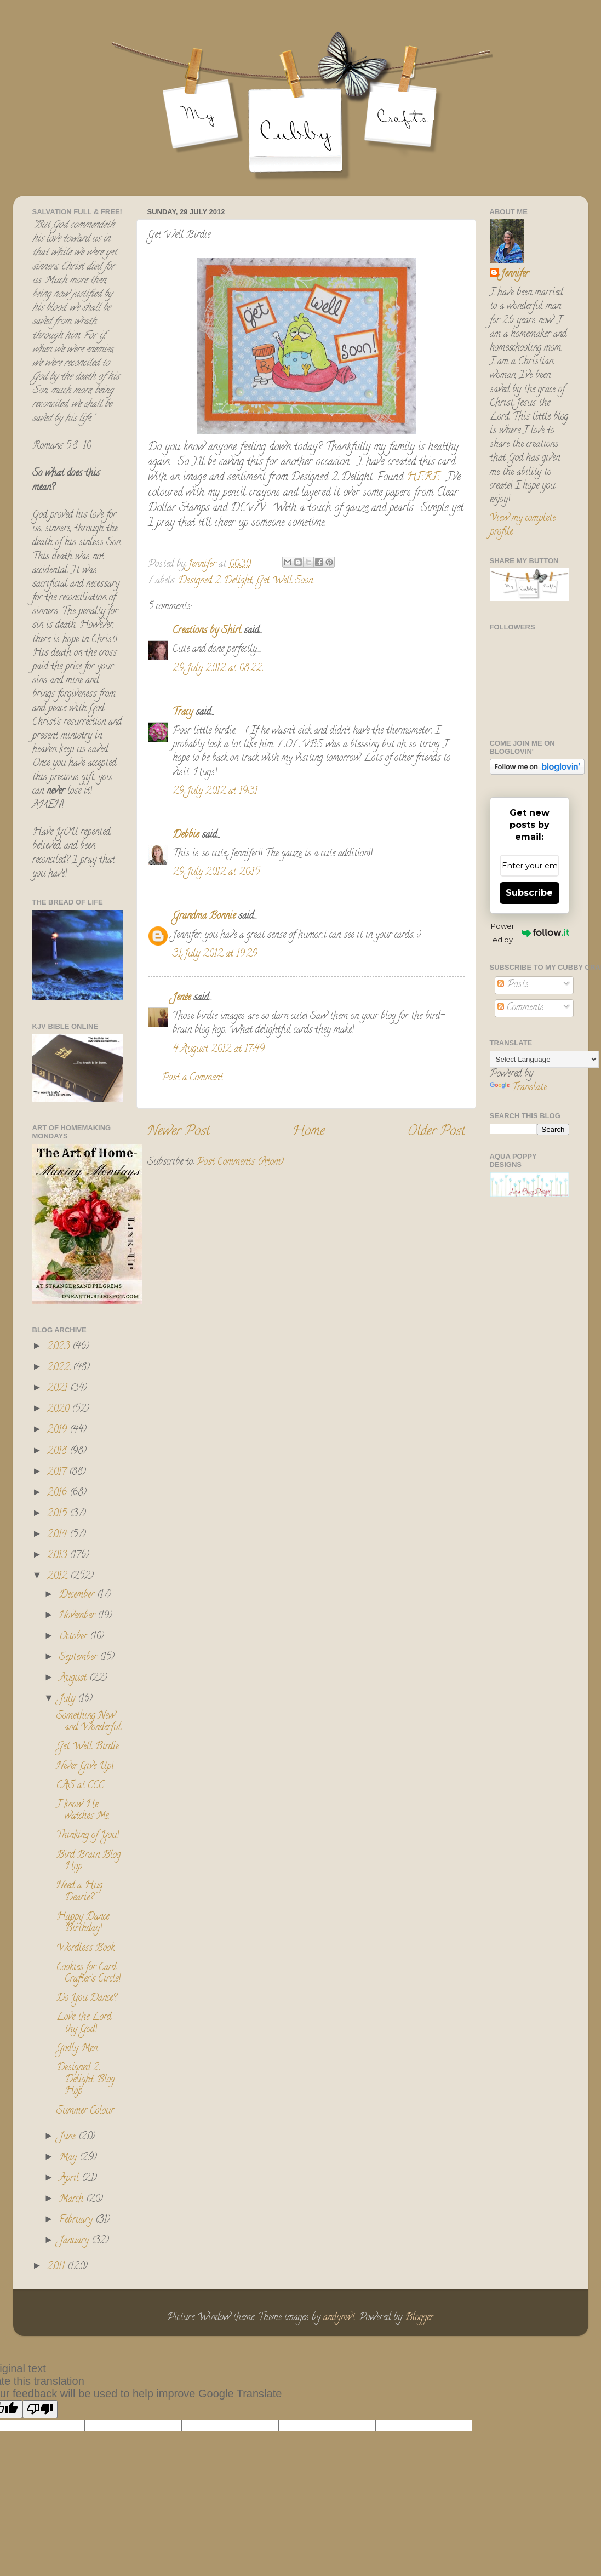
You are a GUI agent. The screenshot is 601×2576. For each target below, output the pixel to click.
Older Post (436, 1132)
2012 (58, 1576)
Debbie (186, 835)
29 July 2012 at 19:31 (215, 791)
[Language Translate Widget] (544, 1059)
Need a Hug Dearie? (79, 1892)
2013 (58, 1556)
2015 (58, 1514)
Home (308, 1132)
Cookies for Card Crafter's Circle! (88, 1974)
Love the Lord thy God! (83, 2023)
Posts (513, 985)
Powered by (530, 932)
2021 (58, 1388)
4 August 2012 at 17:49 (219, 1049)
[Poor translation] (40, 2409)
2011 (57, 2267)
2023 (59, 1347)
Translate (518, 1088)
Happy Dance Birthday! (82, 1923)
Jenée (182, 998)
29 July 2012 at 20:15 (216, 872)
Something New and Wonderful (88, 1722)
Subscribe (529, 893)
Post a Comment (192, 1078)
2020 (59, 1409)
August (74, 1678)
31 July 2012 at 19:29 (215, 954)
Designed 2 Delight (215, 581)
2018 (58, 1451)
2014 (58, 1535)
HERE (423, 478)
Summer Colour (85, 2111)
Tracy (183, 712)
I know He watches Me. (83, 1811)
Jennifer (515, 275)
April (70, 2178)
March (72, 2199)
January (75, 2241)
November (78, 1616)
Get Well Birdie (87, 1747)
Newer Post (178, 1132)
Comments (520, 1008)
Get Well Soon (284, 581)
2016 (58, 1493)
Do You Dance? (86, 1998)
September (79, 1657)
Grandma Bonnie (204, 916)
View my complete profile (523, 525)
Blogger (419, 2318)
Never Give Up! (84, 1766)
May (69, 2158)
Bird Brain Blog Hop (88, 1861)
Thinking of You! (87, 1836)
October (74, 1637)
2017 (58, 1472)
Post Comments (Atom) (240, 1162)
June (68, 2137)
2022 (60, 1368)
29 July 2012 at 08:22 (217, 669)
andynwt (339, 2318)
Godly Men (77, 2049)
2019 (58, 1430)
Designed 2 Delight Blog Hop (85, 2079)
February (77, 2220)
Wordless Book (85, 1948)
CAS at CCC (80, 1786)
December (78, 1595)
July (68, 1699)
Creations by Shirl (207, 631)
